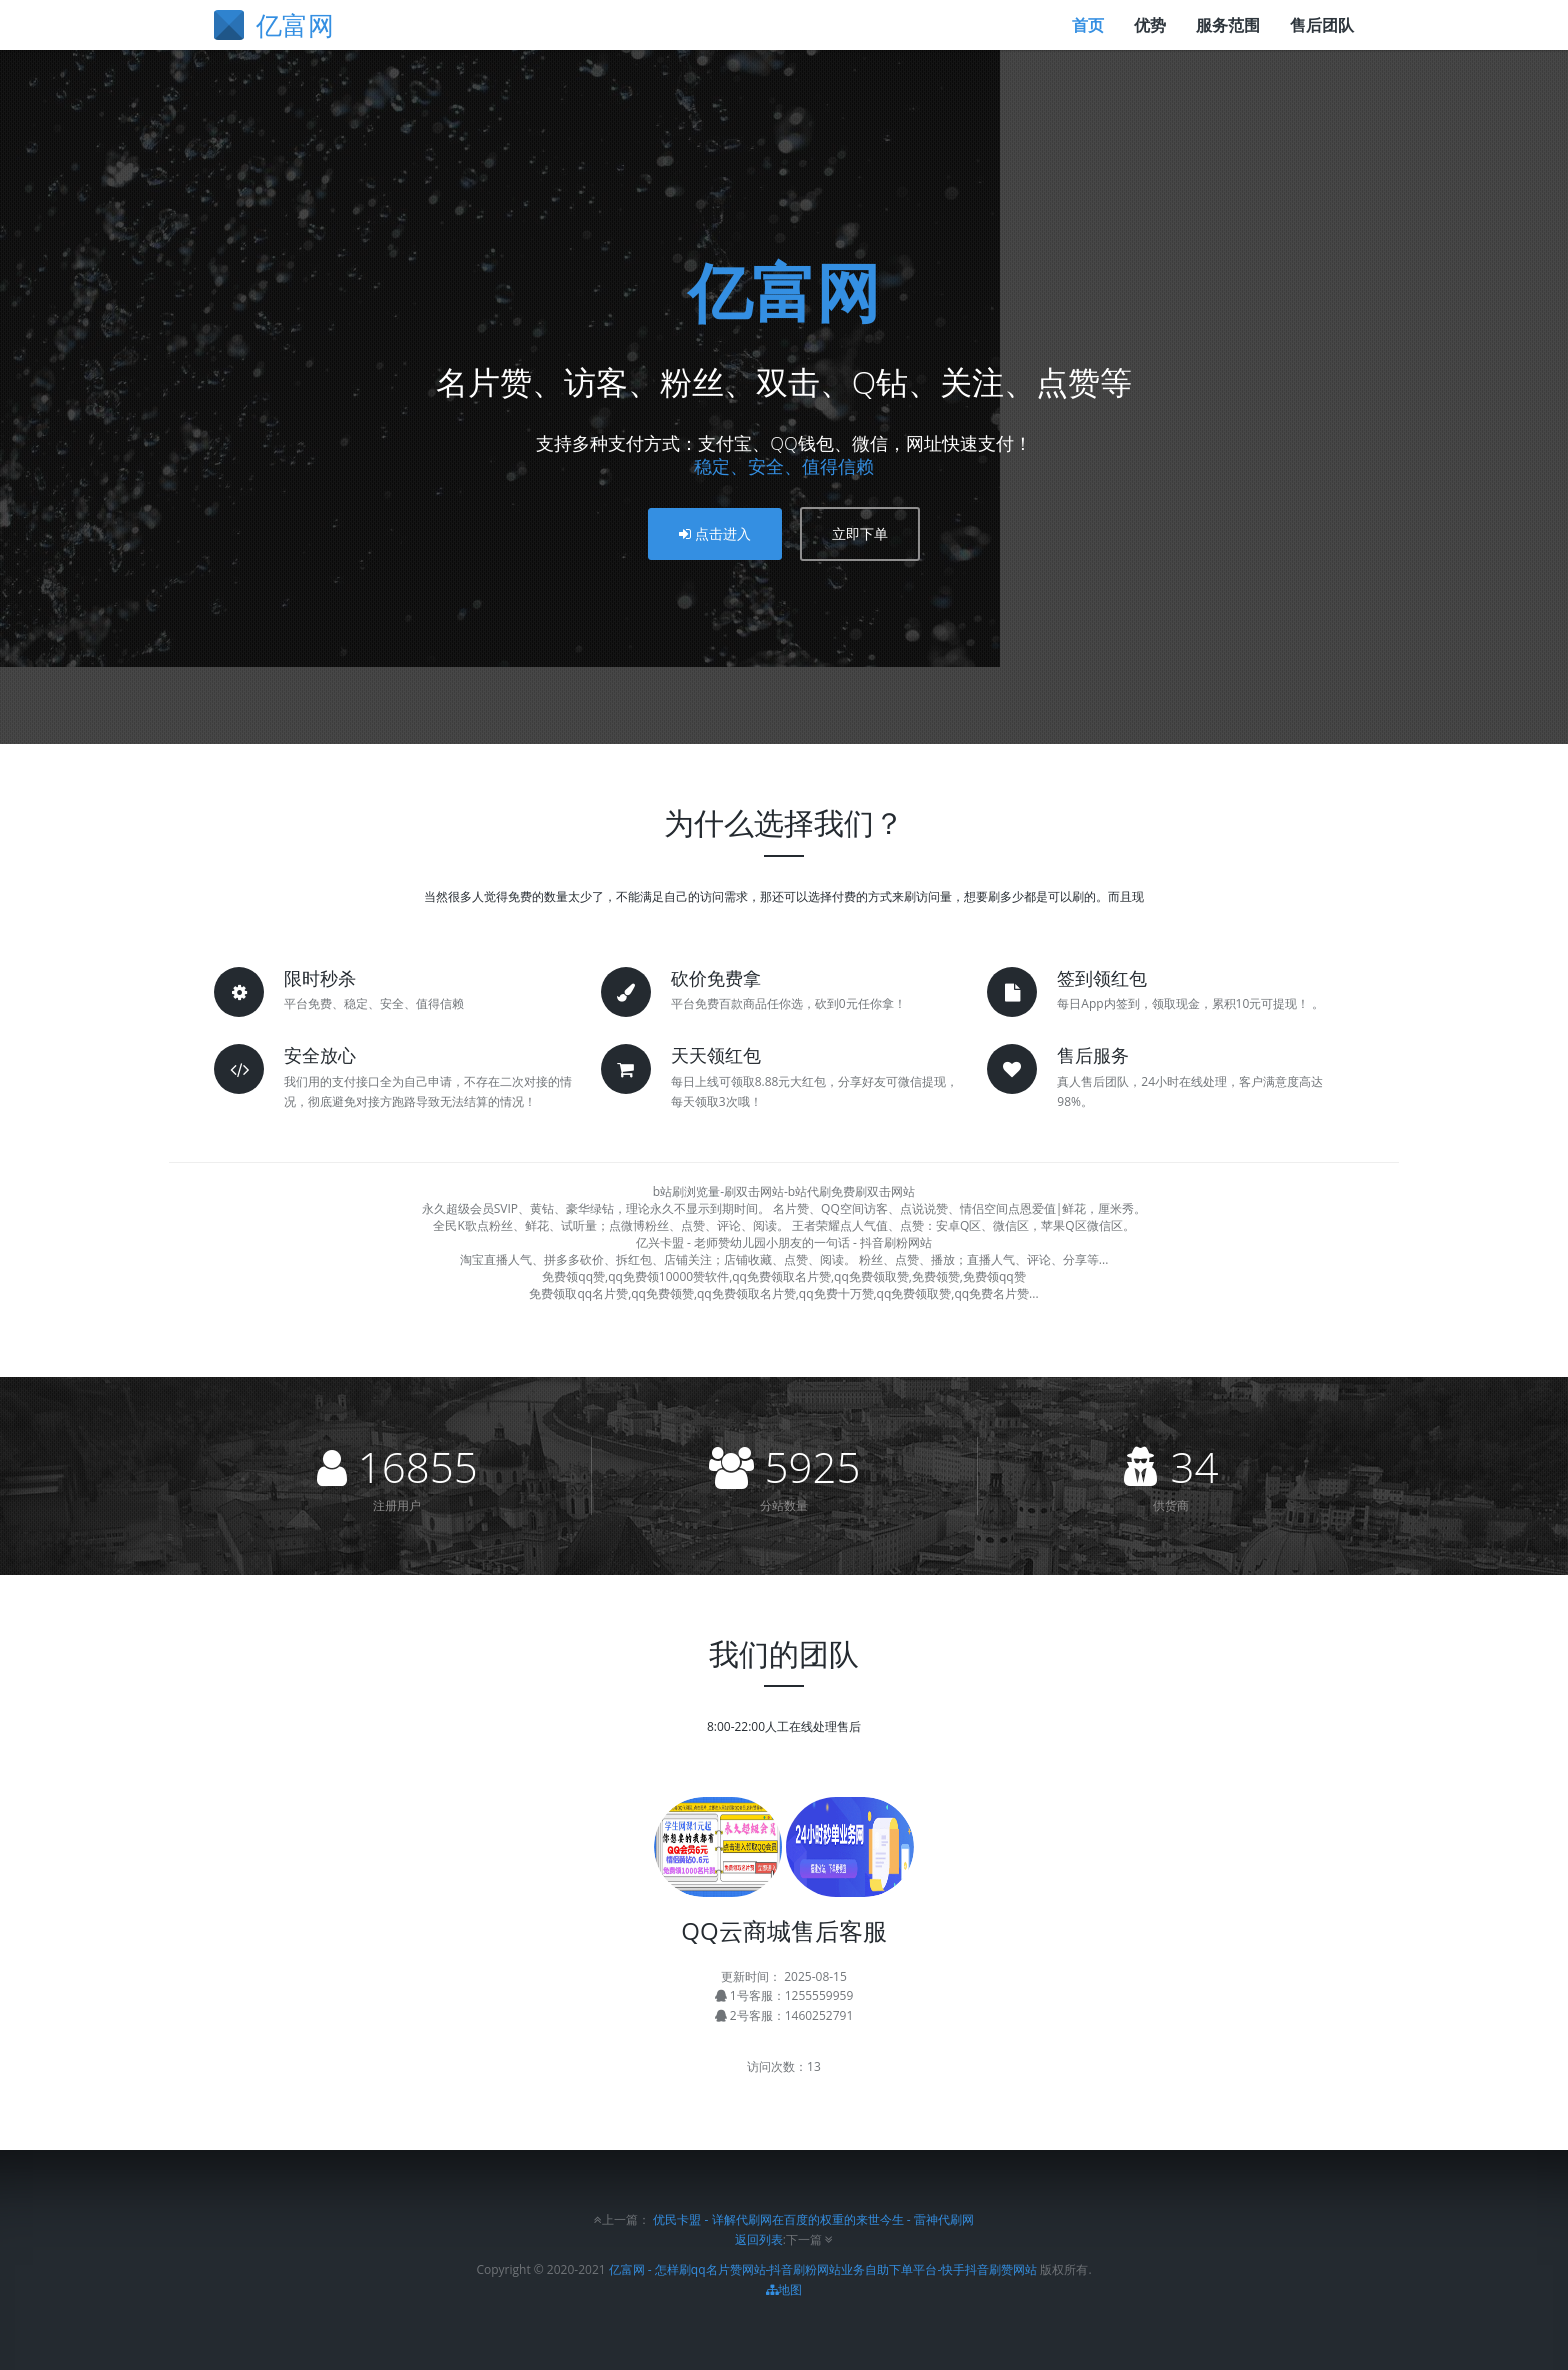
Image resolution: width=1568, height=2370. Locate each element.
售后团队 (1322, 25)
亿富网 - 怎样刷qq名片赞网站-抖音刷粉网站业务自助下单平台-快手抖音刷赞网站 (823, 2269)
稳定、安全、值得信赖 (784, 466)
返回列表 (759, 2239)
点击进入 (715, 533)
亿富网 (784, 291)
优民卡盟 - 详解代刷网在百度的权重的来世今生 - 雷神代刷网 (813, 2219)
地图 (784, 2289)
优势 (1150, 25)
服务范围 (1228, 25)
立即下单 (860, 533)
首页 (1088, 25)
